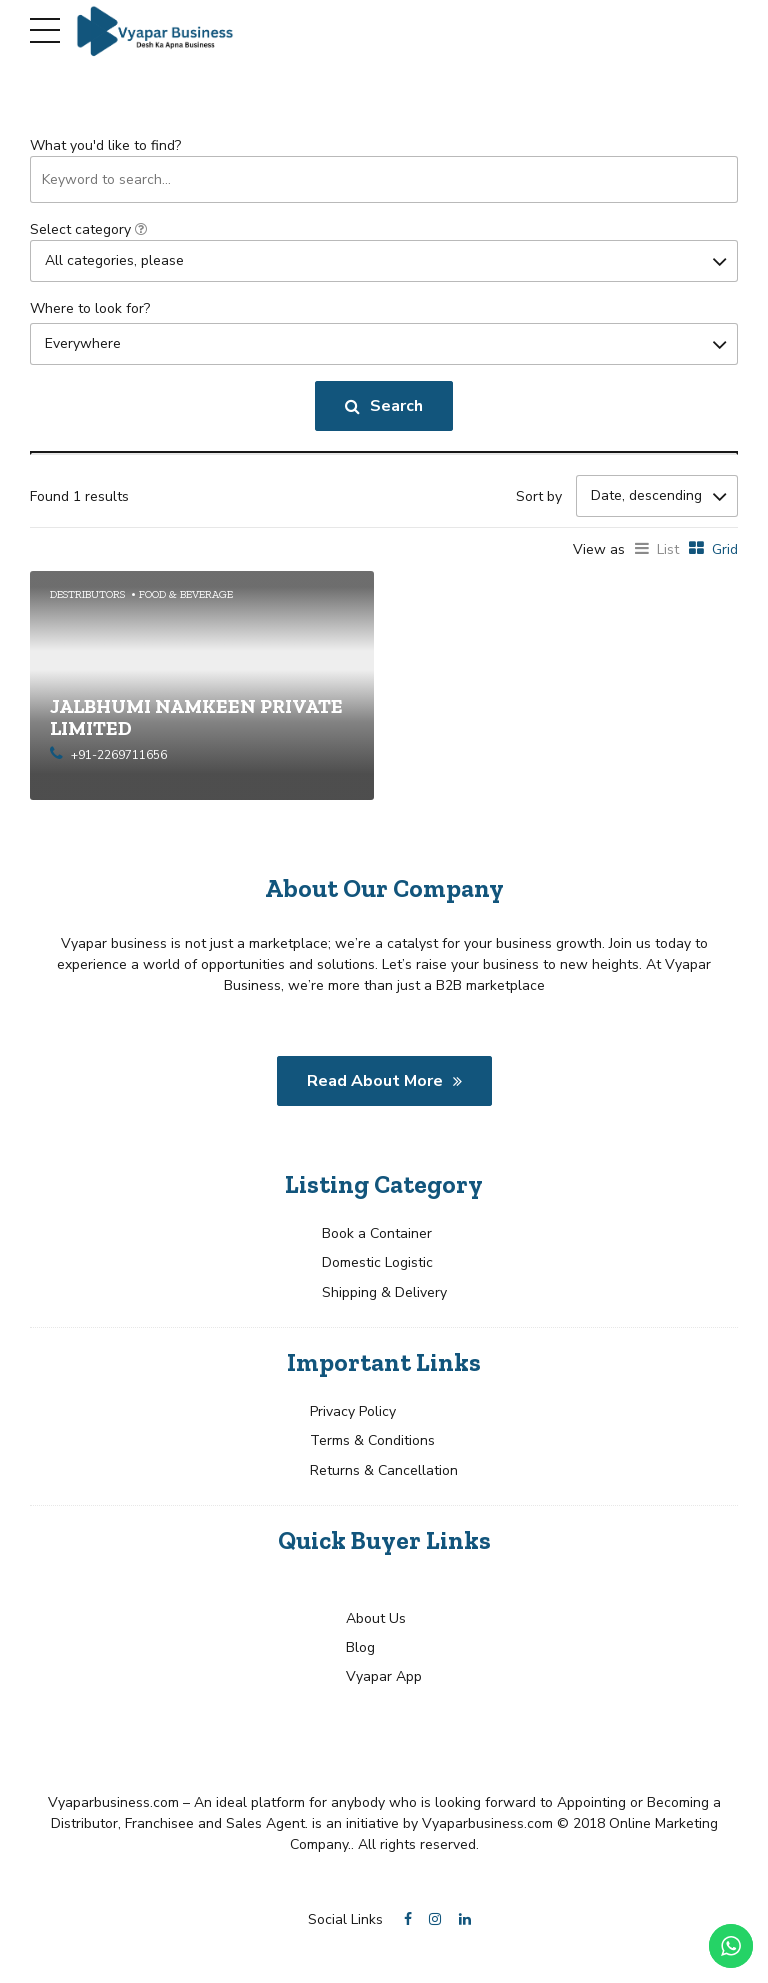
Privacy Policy (353, 1410)
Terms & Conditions (372, 1440)
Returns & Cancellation (384, 1469)
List (668, 549)
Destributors (87, 593)
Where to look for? (90, 308)
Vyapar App (384, 1676)
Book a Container (377, 1232)
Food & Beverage (186, 593)
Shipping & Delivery (384, 1291)
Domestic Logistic (377, 1262)
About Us (376, 1617)
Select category (88, 229)
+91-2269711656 (119, 755)
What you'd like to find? (105, 145)
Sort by (539, 496)
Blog (360, 1646)
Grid (725, 549)
